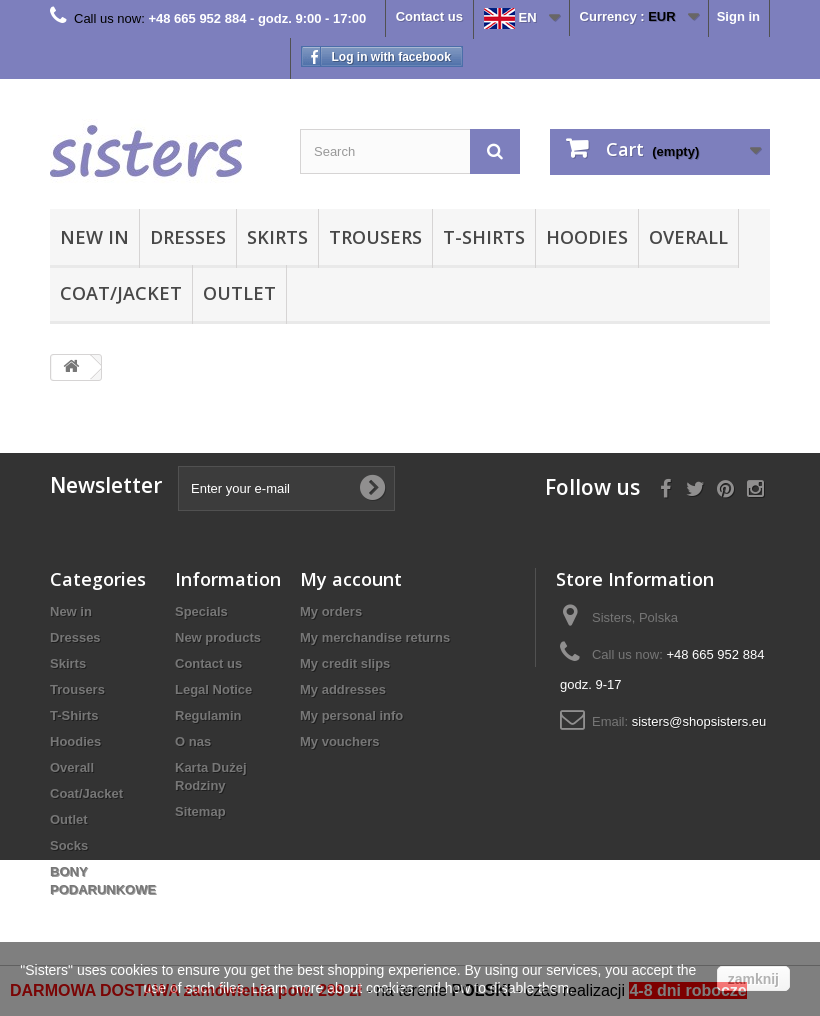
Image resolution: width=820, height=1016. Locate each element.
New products (218, 637)
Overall (688, 237)
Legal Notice (213, 689)
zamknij (753, 979)
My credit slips (345, 663)
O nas (193, 741)
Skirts (277, 237)
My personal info (351, 715)
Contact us (429, 16)
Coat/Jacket (121, 293)
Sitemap (200, 811)
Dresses (188, 237)
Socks (69, 845)
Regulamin (208, 715)
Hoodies (587, 237)
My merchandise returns (375, 637)
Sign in (738, 16)
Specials (201, 611)
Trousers (375, 237)
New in (94, 237)
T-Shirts (484, 237)
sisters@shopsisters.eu (699, 721)
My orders (331, 611)
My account (351, 579)
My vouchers (339, 741)
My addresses (343, 689)
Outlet (239, 293)
